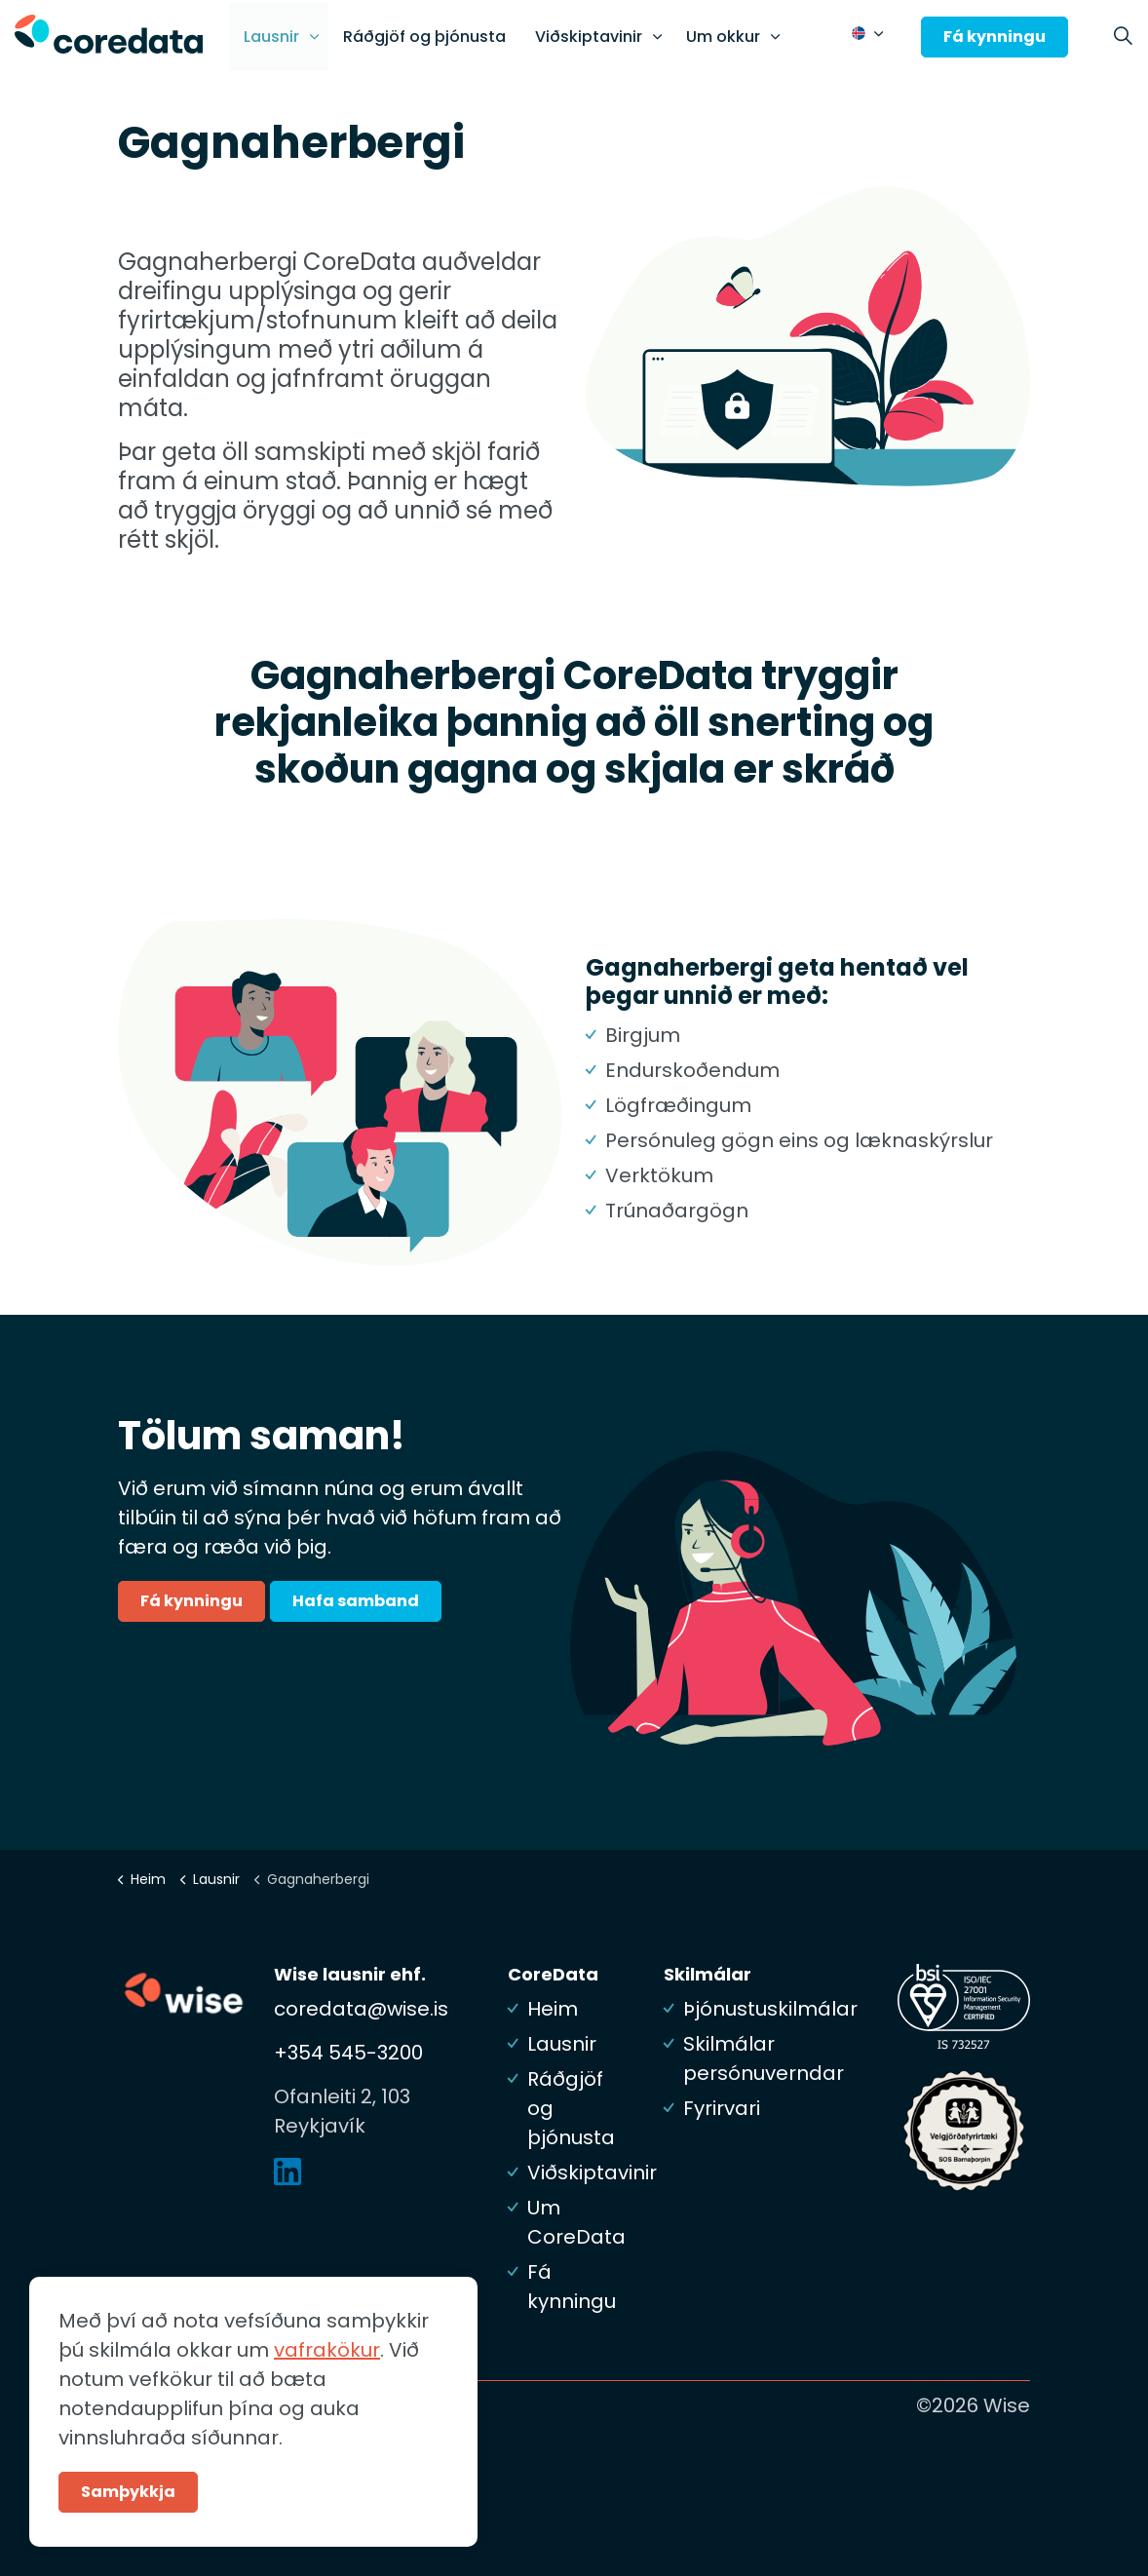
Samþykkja (128, 2492)
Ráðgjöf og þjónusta (424, 36)
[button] (808, 335)
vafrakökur (327, 2350)
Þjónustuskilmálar (770, 2008)
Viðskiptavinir (588, 36)
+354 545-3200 (348, 2052)
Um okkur (723, 36)
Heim (552, 2008)
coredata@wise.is (361, 2008)
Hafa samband (355, 1601)
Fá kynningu (994, 37)
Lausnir (271, 36)
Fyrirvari (721, 2108)
